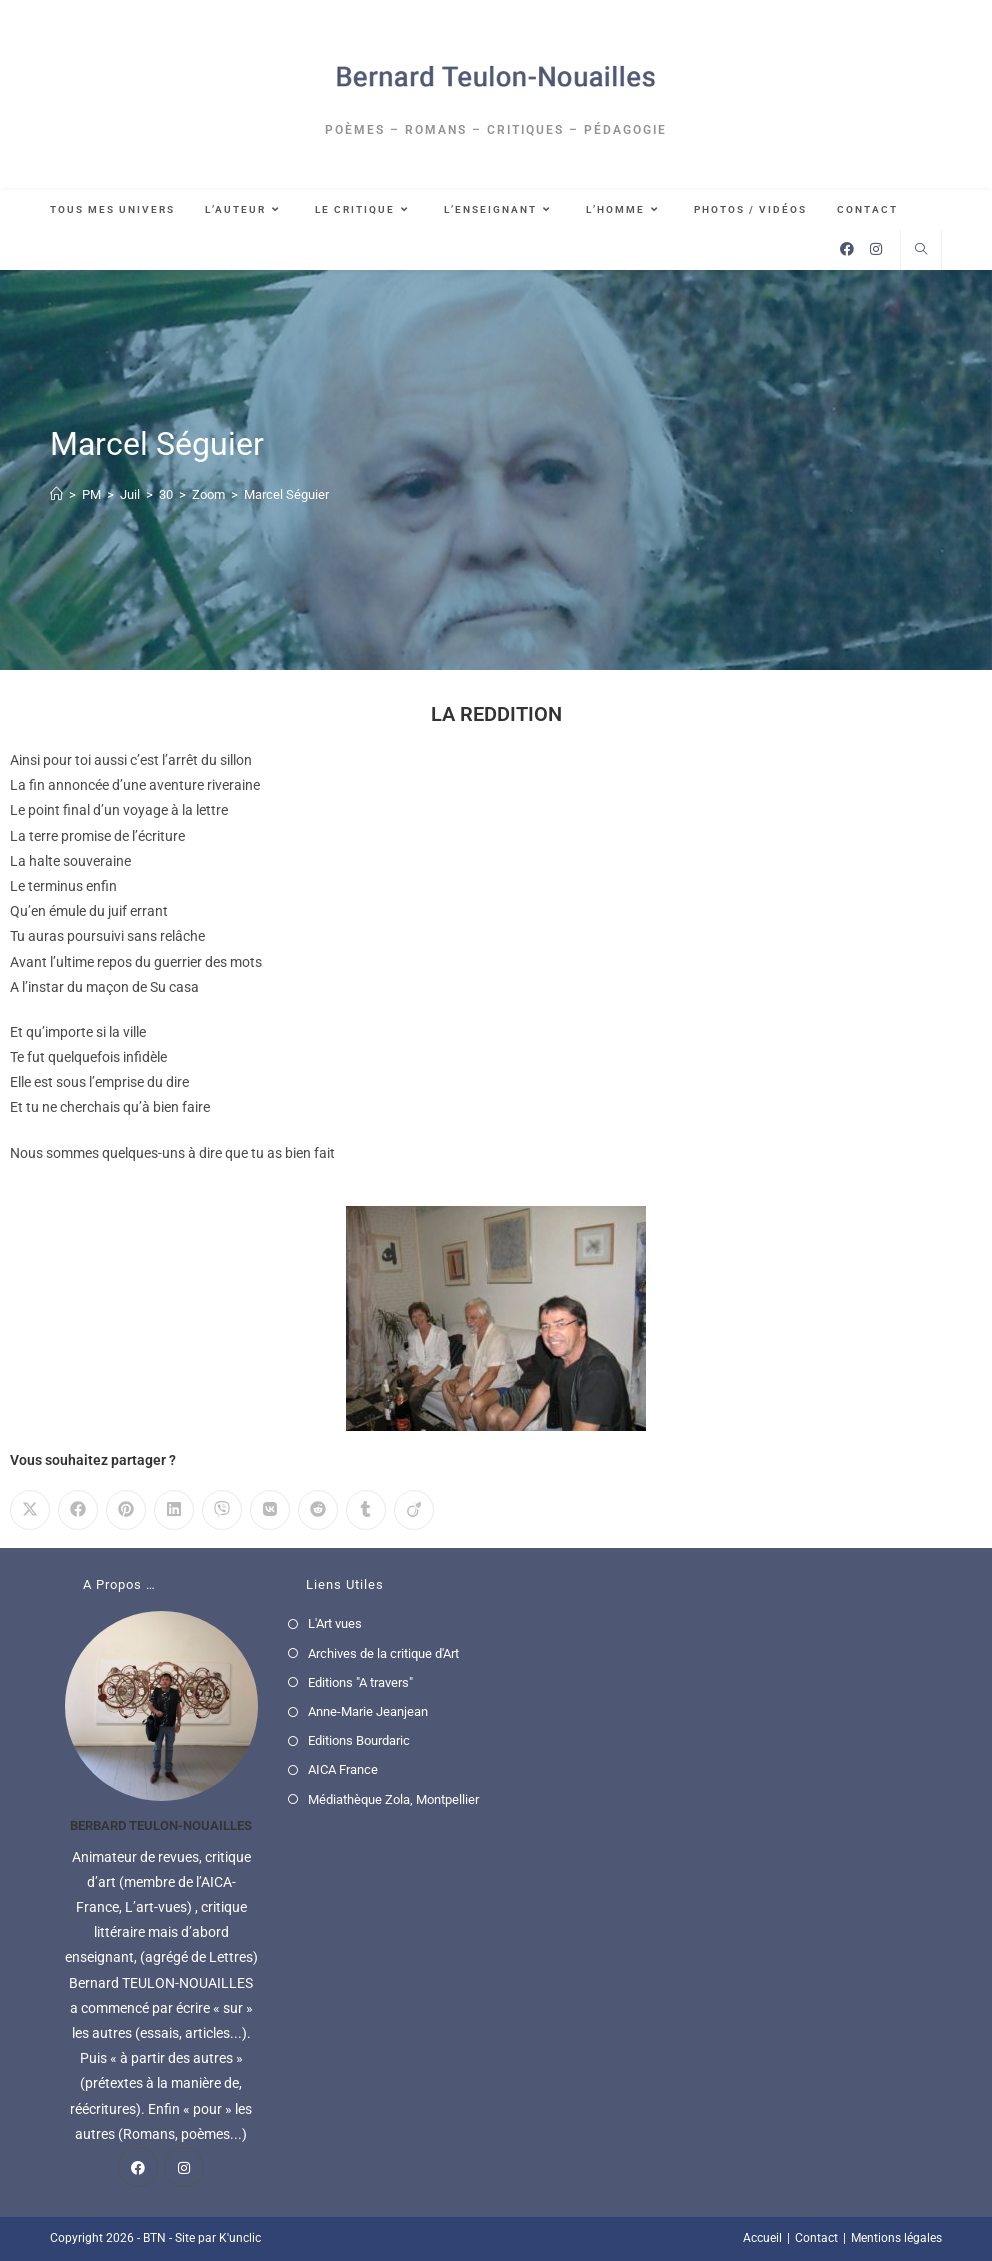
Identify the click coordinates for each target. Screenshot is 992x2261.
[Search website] (921, 251)
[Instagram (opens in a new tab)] (876, 249)
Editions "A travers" (360, 1682)
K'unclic (240, 2238)
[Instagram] (184, 2167)
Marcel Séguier (286, 494)
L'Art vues (335, 1623)
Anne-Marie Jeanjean (368, 1711)
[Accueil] (56, 494)
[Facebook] (138, 2167)
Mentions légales (896, 2238)
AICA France (343, 1769)
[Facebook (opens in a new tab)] (847, 249)
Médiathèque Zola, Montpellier (393, 1799)
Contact (816, 2238)
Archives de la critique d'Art (383, 1653)
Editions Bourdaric (359, 1740)
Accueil (762, 2238)
